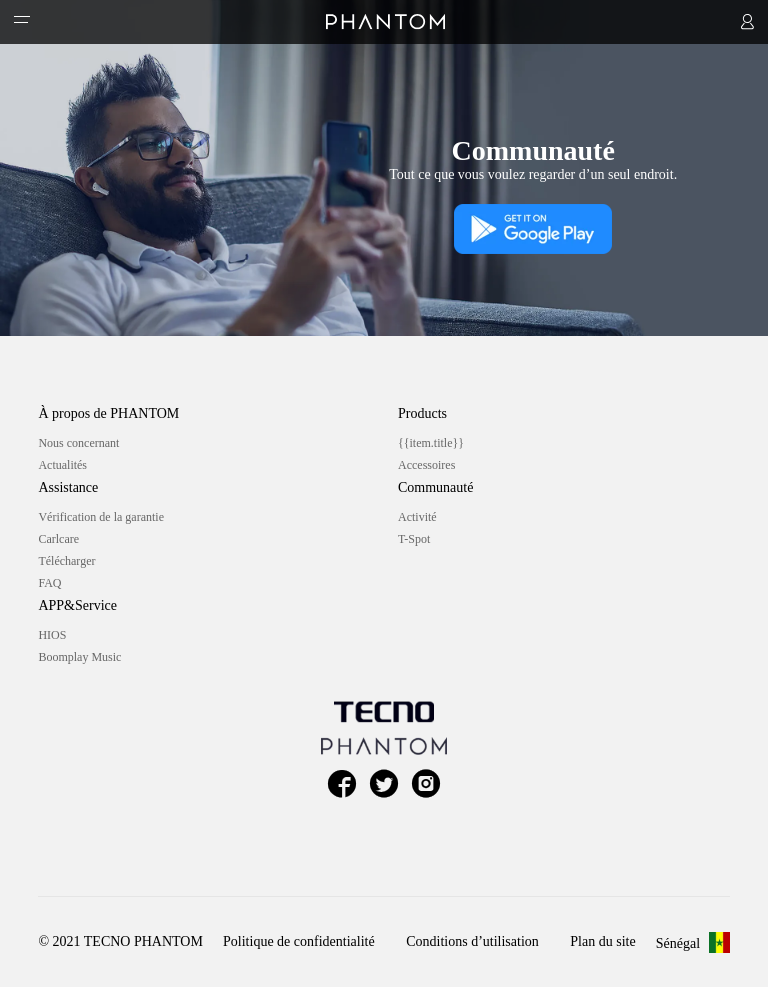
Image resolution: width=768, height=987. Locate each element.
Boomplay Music (79, 657)
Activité (417, 517)
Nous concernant (78, 443)
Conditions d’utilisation (472, 941)
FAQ (49, 583)
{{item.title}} (431, 443)
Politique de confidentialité (299, 941)
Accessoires (426, 465)
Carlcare (58, 539)
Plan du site (602, 941)
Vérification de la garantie (101, 517)
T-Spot (414, 539)
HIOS (52, 635)
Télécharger (66, 561)
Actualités (62, 465)
